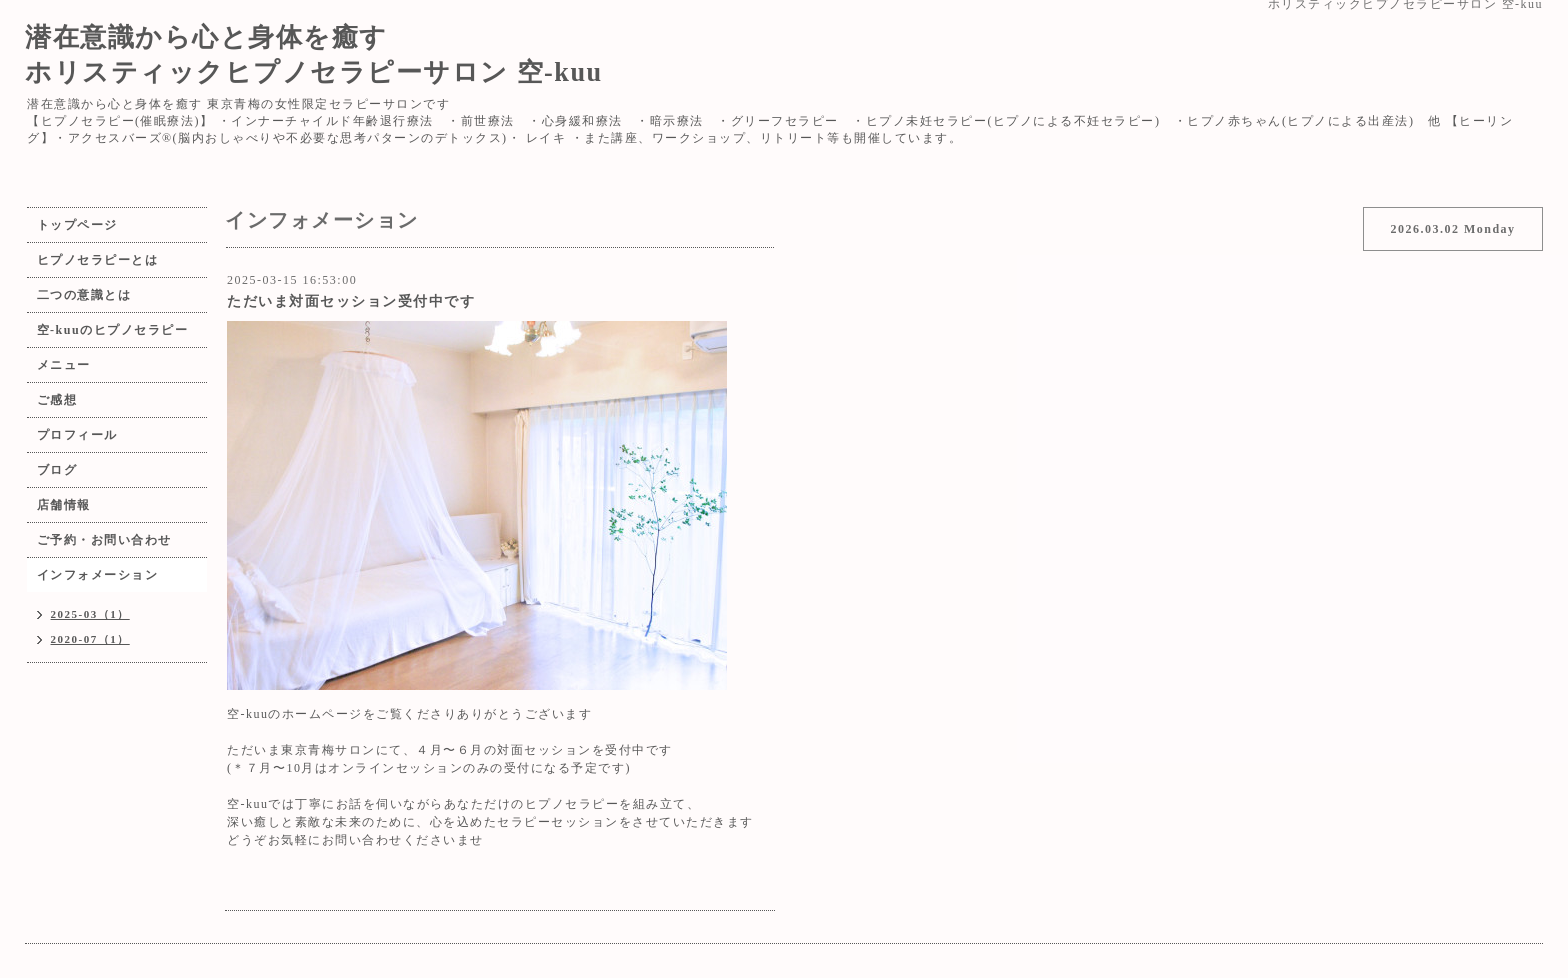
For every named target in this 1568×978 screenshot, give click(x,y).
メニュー (64, 365)
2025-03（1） (90, 614)
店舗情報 (64, 505)
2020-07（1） (90, 639)
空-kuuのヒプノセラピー (113, 330)
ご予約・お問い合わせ (104, 540)
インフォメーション (98, 575)
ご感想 (57, 400)
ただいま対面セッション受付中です (351, 301)
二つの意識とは (84, 295)
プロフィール (77, 435)
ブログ (57, 470)
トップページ (77, 225)
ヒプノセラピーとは (98, 260)
